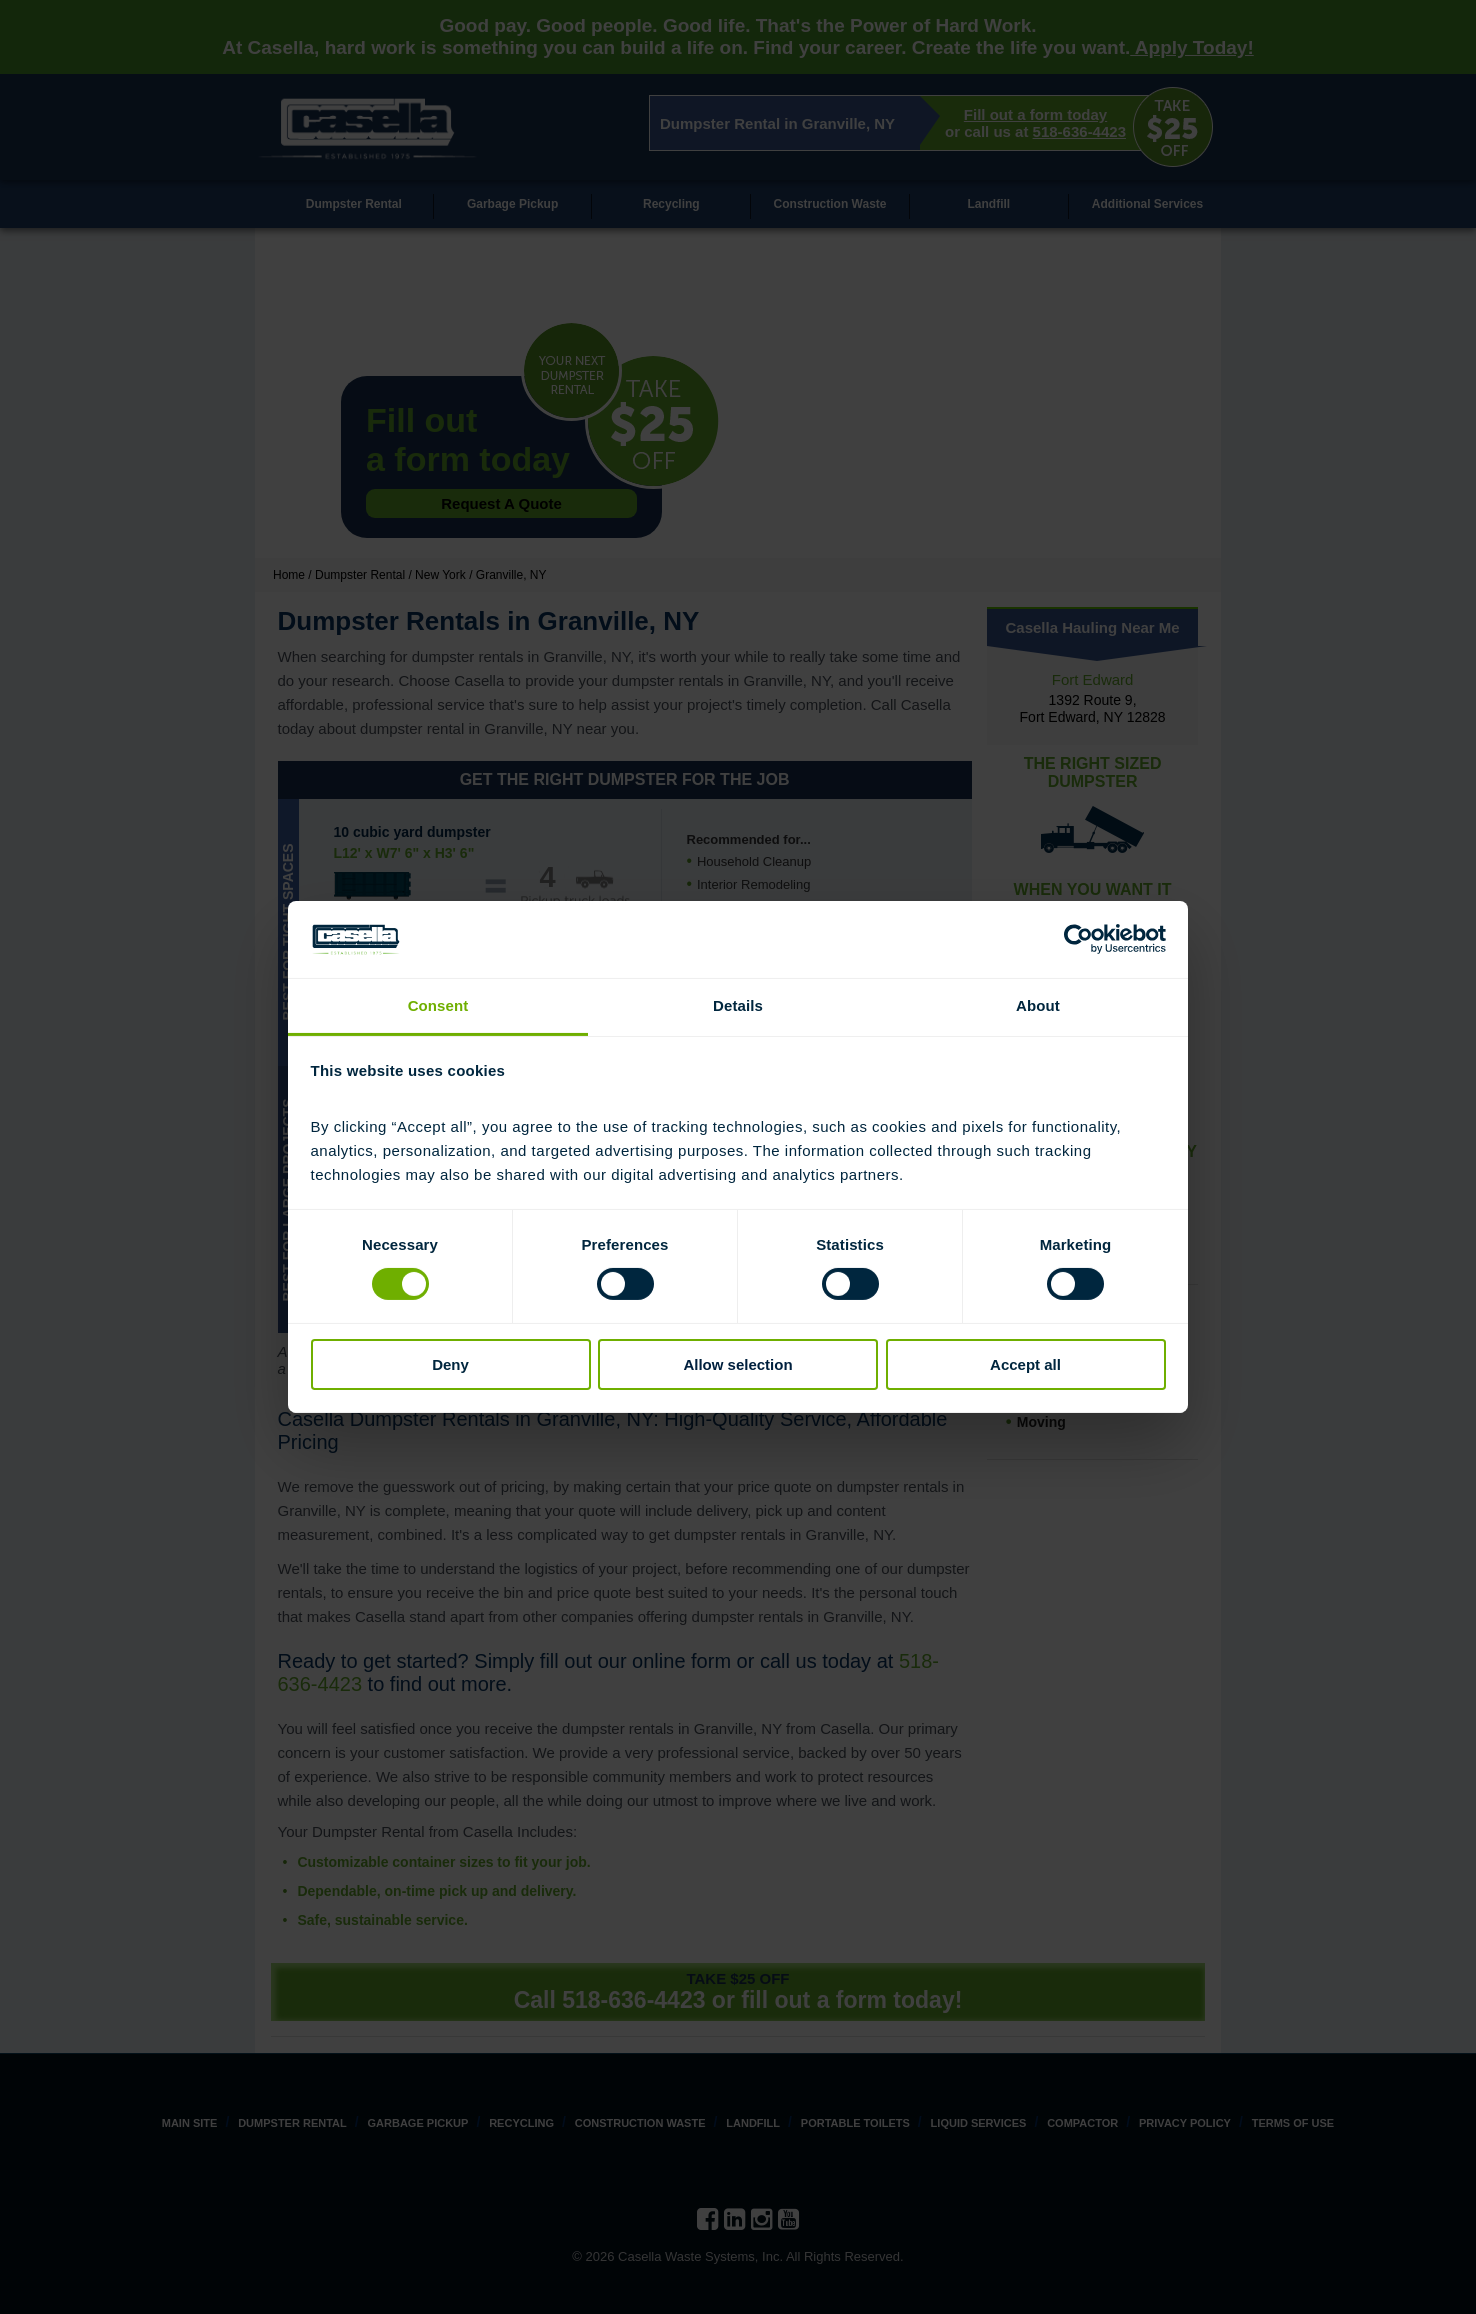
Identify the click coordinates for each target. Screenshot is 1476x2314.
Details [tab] (738, 1005)
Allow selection (737, 1364)
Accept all (1025, 1364)
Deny (450, 1364)
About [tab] (1038, 1005)
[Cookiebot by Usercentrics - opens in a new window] (1078, 939)
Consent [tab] (438, 1005)
